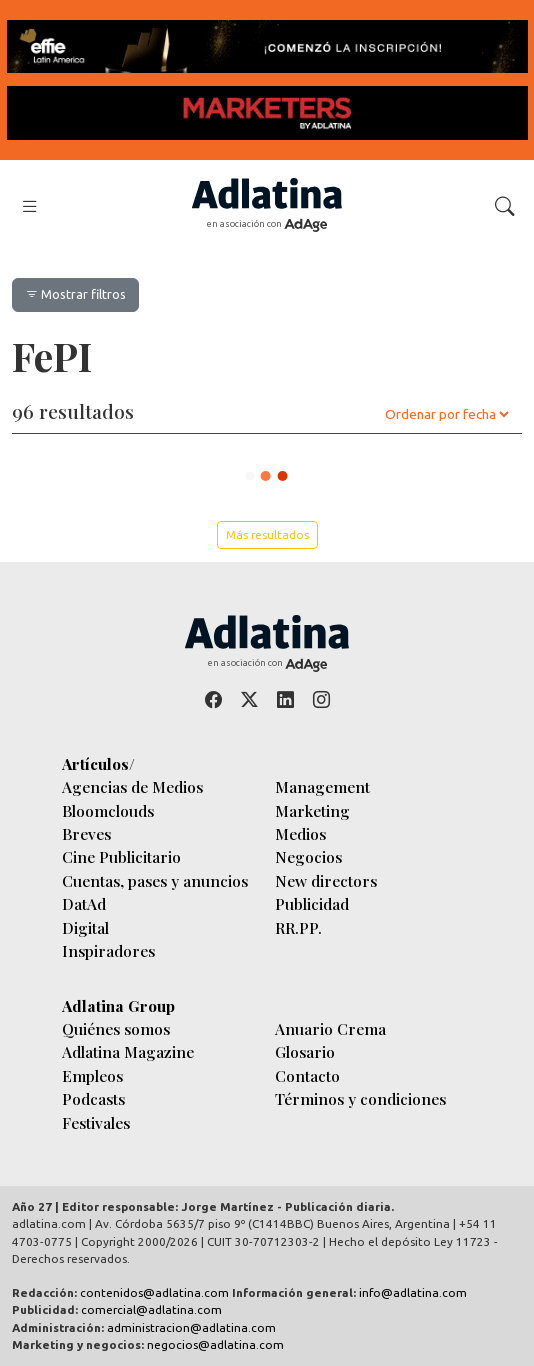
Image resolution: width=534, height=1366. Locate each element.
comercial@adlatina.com (151, 1309)
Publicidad (312, 903)
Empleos (92, 1075)
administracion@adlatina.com (191, 1327)
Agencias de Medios (132, 786)
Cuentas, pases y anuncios (155, 880)
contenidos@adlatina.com (154, 1292)
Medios (300, 833)
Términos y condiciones (360, 1098)
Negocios (308, 856)
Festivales (96, 1122)
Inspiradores (108, 950)
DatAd (84, 903)
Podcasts (93, 1098)
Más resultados (267, 534)
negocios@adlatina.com (215, 1344)
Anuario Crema (330, 1028)
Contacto (307, 1075)
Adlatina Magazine (128, 1051)
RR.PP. (298, 927)
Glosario (305, 1051)
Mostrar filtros (75, 294)
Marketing (312, 810)
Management (322, 786)
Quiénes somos (116, 1028)
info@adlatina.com (413, 1292)
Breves (86, 833)
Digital (85, 927)
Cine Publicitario (121, 856)
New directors (326, 880)
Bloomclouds (108, 810)
